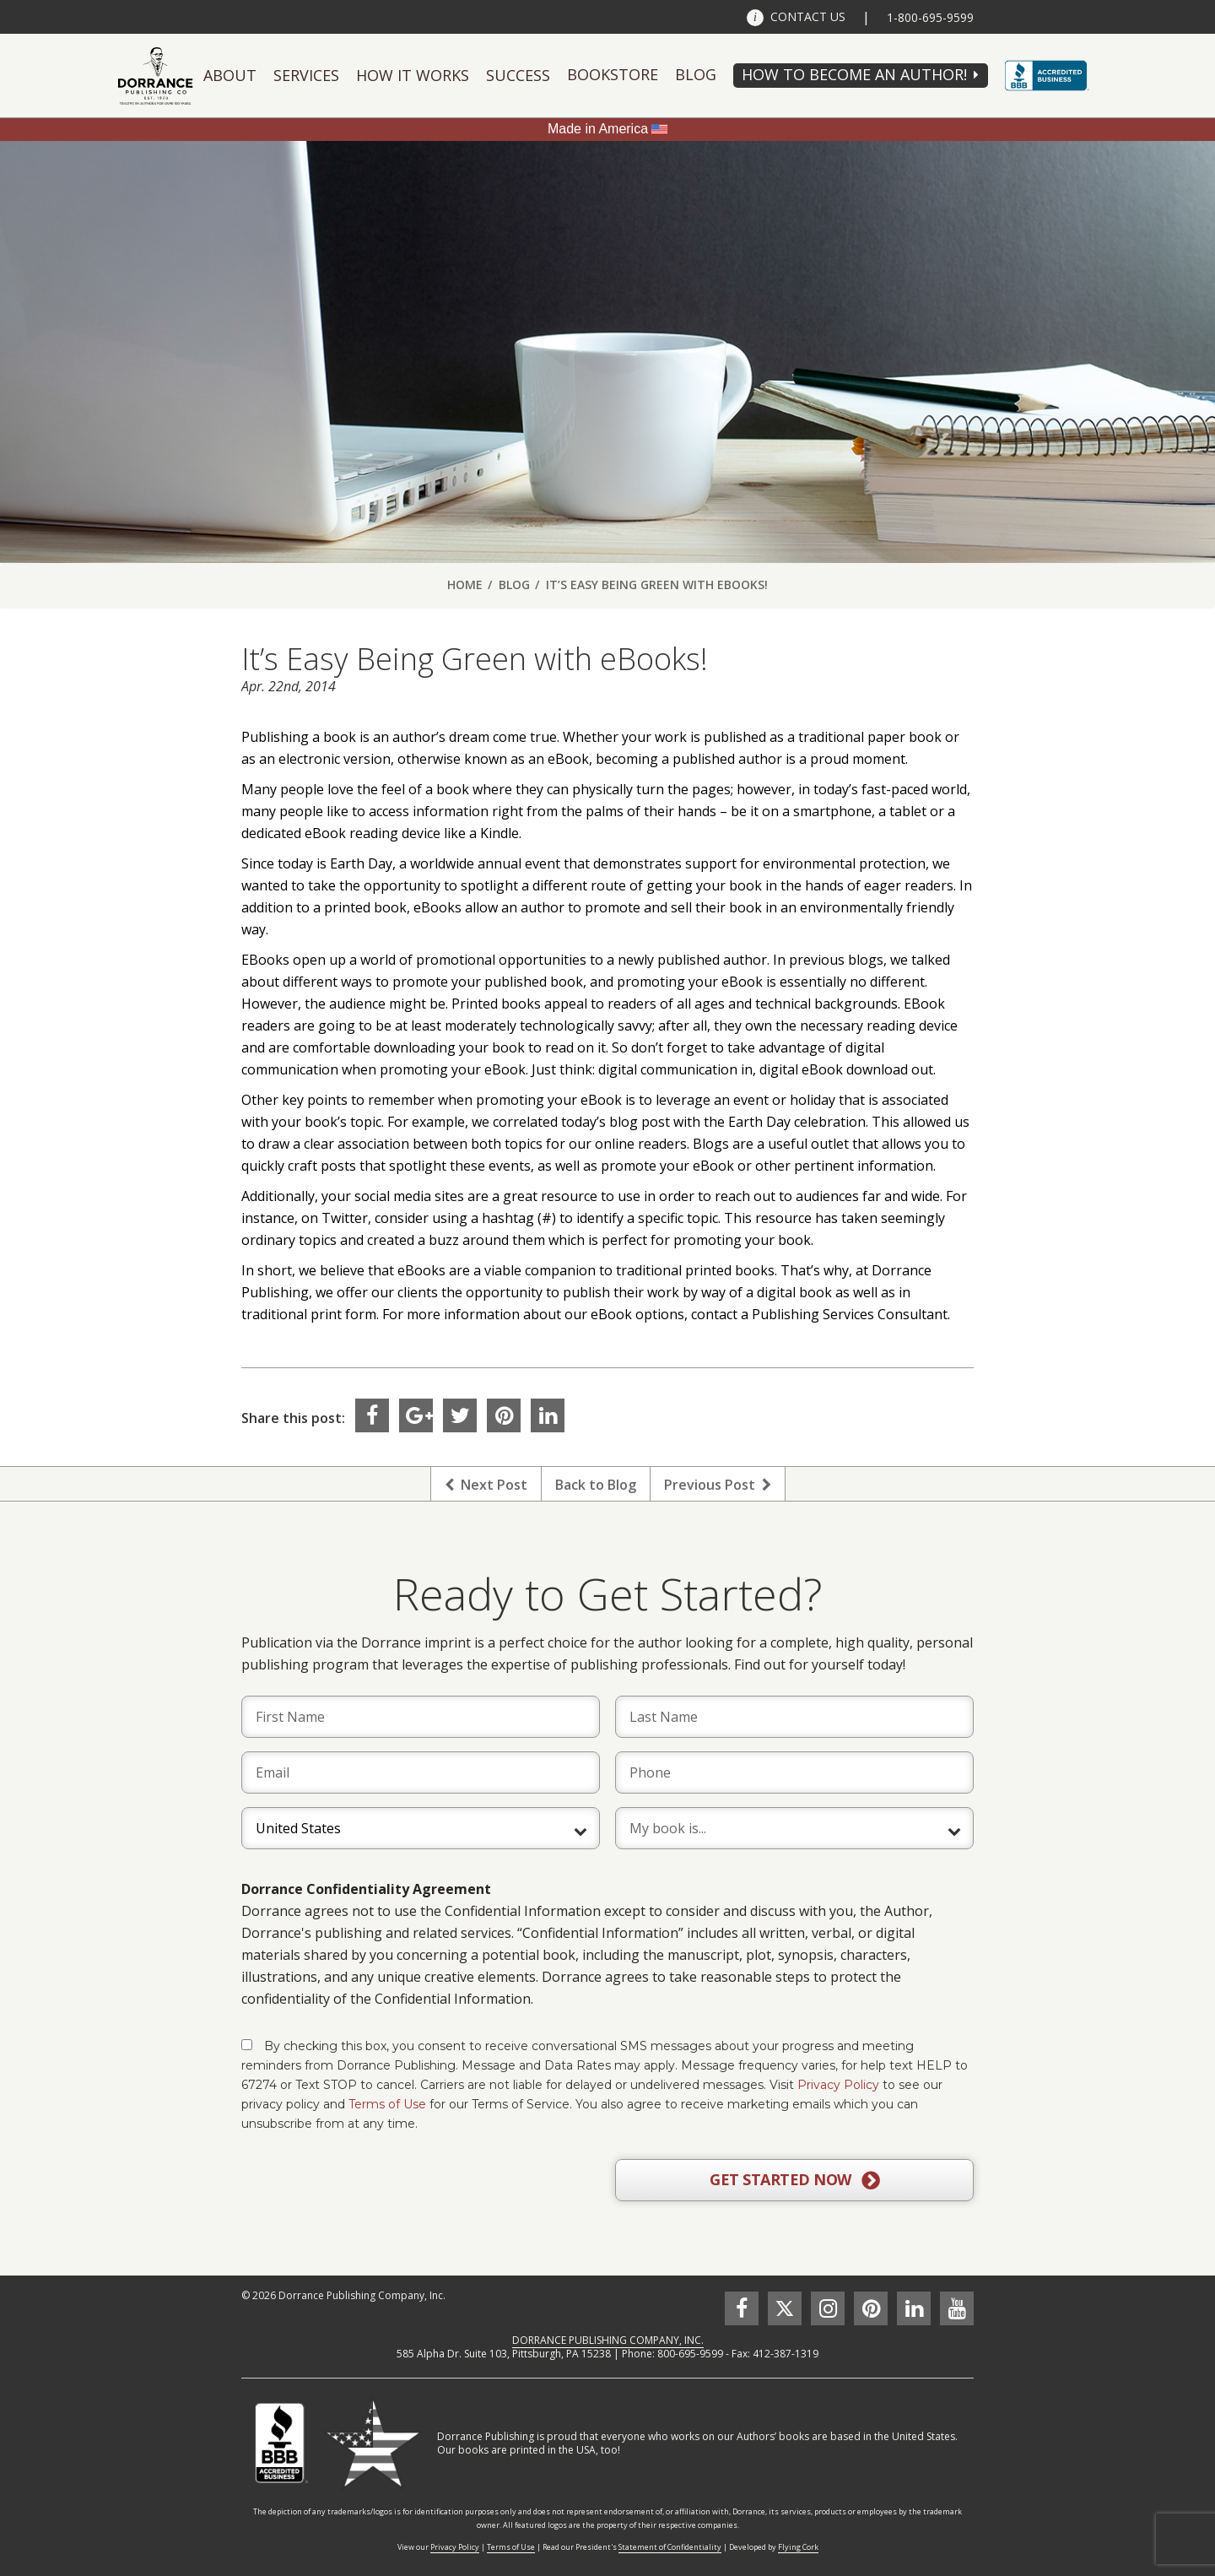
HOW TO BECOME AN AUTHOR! (854, 74)
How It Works (412, 75)
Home (465, 584)
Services (306, 75)
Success (518, 75)
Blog (695, 74)
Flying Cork (798, 2546)
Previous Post (717, 1484)
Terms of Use (387, 2104)
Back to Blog (595, 1484)
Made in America (598, 129)
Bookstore (612, 74)
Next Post (486, 1484)
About (229, 75)
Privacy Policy (838, 2084)
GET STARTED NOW (794, 2180)
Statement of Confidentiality (669, 2546)
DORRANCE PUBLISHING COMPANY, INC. (608, 2340)
